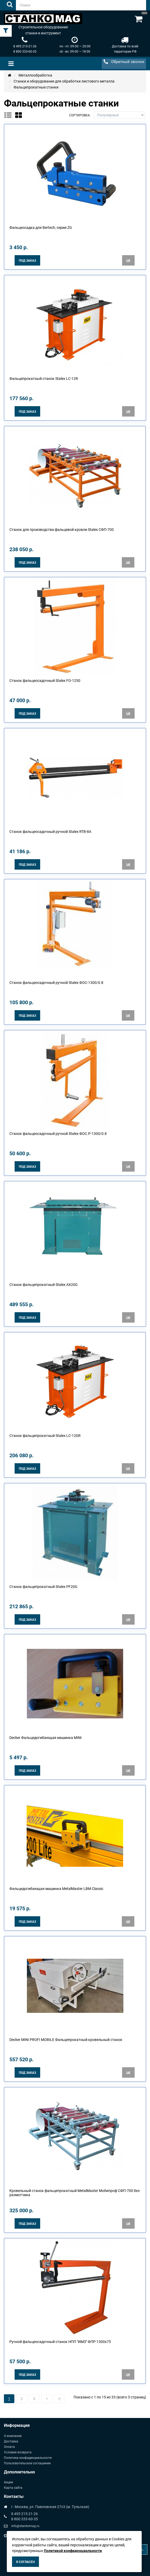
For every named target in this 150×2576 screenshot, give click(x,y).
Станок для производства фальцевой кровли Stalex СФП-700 (61, 529)
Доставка (11, 2441)
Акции (8, 2482)
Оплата (9, 2447)
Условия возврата (18, 2452)
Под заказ (27, 260)
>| (59, 2399)
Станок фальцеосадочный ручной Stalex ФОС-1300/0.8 (56, 983)
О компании (13, 2436)
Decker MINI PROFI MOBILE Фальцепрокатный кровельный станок (65, 2040)
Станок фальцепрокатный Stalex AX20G (43, 1285)
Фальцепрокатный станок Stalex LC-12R (43, 378)
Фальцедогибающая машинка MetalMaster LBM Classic (56, 1889)
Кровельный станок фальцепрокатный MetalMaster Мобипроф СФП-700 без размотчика (74, 2193)
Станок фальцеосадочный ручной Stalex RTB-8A (50, 832)
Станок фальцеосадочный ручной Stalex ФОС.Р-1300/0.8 (58, 1134)
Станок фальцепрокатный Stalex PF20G (43, 1587)
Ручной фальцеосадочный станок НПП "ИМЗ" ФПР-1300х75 (60, 2342)
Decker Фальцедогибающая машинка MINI (45, 1738)
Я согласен (25, 2562)
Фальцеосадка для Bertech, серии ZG (40, 227)
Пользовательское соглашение (27, 2463)
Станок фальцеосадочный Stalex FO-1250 (44, 680)
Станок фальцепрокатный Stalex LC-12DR (45, 1436)
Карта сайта (13, 2488)
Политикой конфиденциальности (73, 2551)
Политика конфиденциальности (28, 2458)
